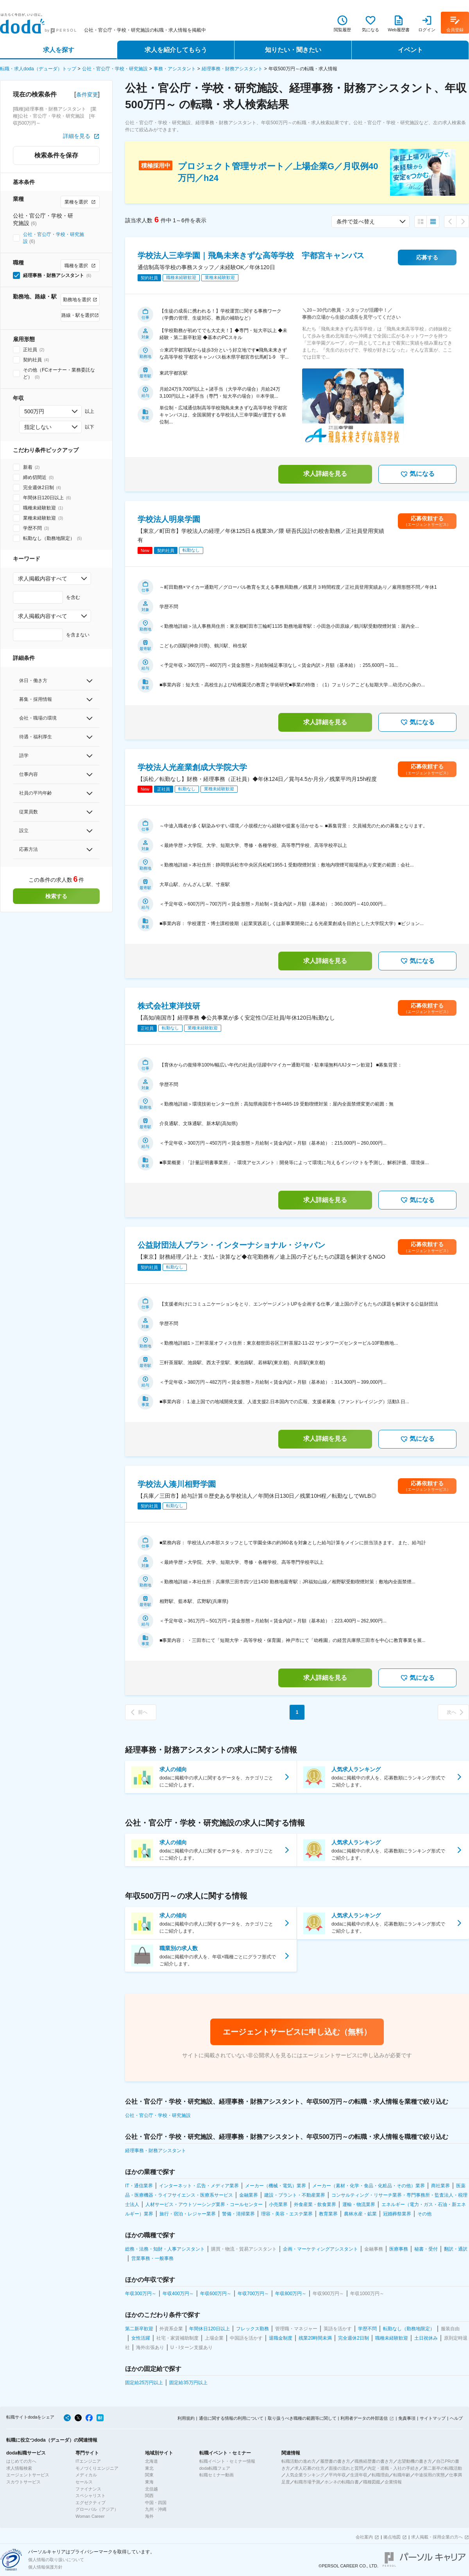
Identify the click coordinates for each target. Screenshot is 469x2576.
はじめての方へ (21, 2461)
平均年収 (337, 2474)
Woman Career (89, 2516)
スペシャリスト (90, 2495)
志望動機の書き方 (414, 2461)
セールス (84, 2482)
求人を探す (58, 49)
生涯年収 (358, 2474)
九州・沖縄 (155, 2509)
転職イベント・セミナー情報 (227, 2461)
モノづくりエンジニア (96, 2468)
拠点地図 (392, 2537)
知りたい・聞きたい (293, 49)
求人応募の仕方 (309, 2468)
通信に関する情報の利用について (231, 2418)
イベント (410, 49)
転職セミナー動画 (216, 2474)
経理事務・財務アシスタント (232, 68)
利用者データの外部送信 (364, 2418)
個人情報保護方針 (45, 2567)
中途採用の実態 (430, 2474)
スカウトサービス (23, 2482)
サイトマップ (433, 2418)
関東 (149, 2474)
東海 (149, 2482)
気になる (417, 474)
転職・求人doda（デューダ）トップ (38, 68)
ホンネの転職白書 (341, 2482)
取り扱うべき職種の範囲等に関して (302, 2418)
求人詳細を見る (325, 473)
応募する (427, 257)
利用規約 (186, 2418)
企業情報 (393, 2482)
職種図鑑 (371, 2482)
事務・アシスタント (175, 68)
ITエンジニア (88, 2461)
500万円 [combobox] (34, 411)
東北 (149, 2468)
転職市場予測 (307, 2482)
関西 (149, 2495)
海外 (149, 2516)
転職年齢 (401, 2474)
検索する (56, 896)
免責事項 (406, 2418)
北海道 (151, 2461)
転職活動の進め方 (298, 2461)
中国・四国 (155, 2502)
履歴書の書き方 (335, 2461)
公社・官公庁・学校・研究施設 (115, 68)
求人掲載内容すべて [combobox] (42, 578)
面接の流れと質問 (346, 2468)
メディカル (86, 2474)
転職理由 (380, 2474)
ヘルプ (456, 2418)
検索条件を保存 (56, 155)
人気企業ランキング (305, 2474)
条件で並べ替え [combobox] (356, 221)
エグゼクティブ (90, 2502)
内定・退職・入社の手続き (393, 2468)
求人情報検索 (19, 2468)
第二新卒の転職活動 (442, 2468)
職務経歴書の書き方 (373, 2461)
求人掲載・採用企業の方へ (437, 2537)
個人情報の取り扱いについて (56, 2559)
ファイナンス (88, 2489)
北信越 (151, 2489)
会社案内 (364, 2537)
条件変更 (87, 94)
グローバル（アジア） (96, 2509)
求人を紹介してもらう (176, 49)
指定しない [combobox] (38, 427)
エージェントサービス (27, 2474)
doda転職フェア (214, 2468)
